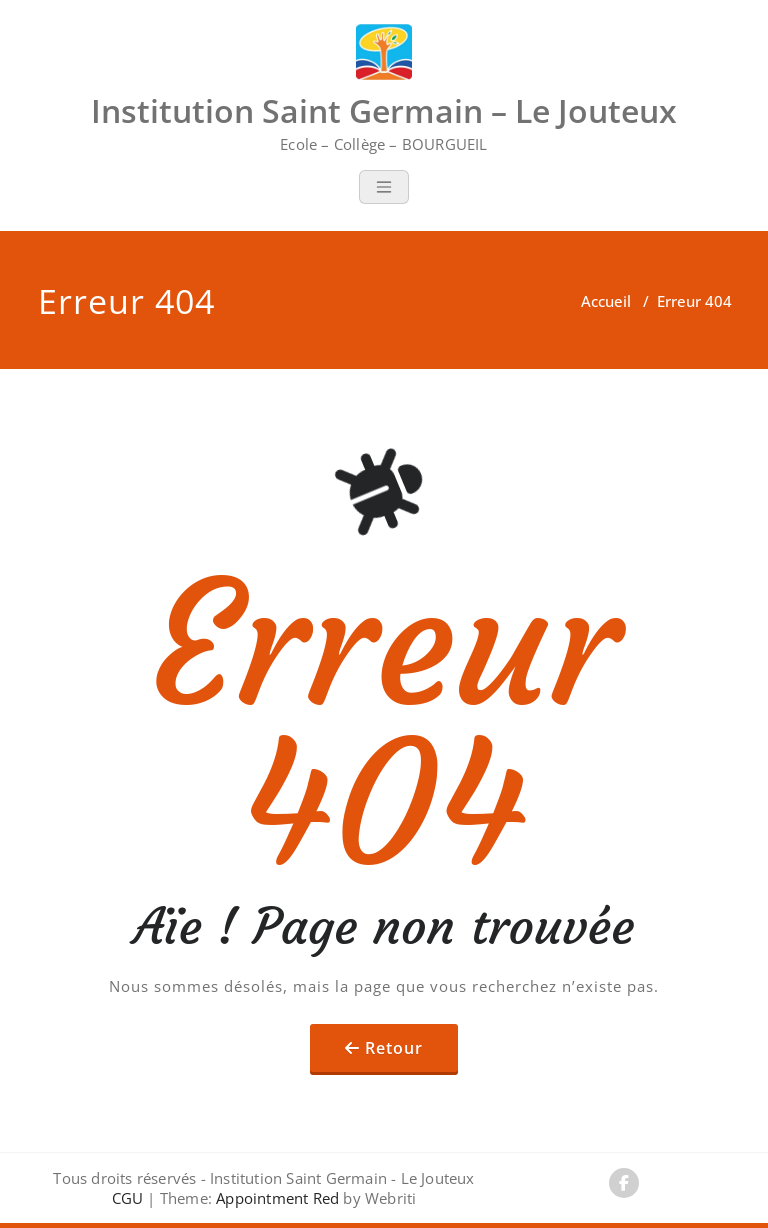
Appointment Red (275, 1198)
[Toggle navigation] (384, 187)
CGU (128, 1198)
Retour (394, 1048)
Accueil (606, 301)
